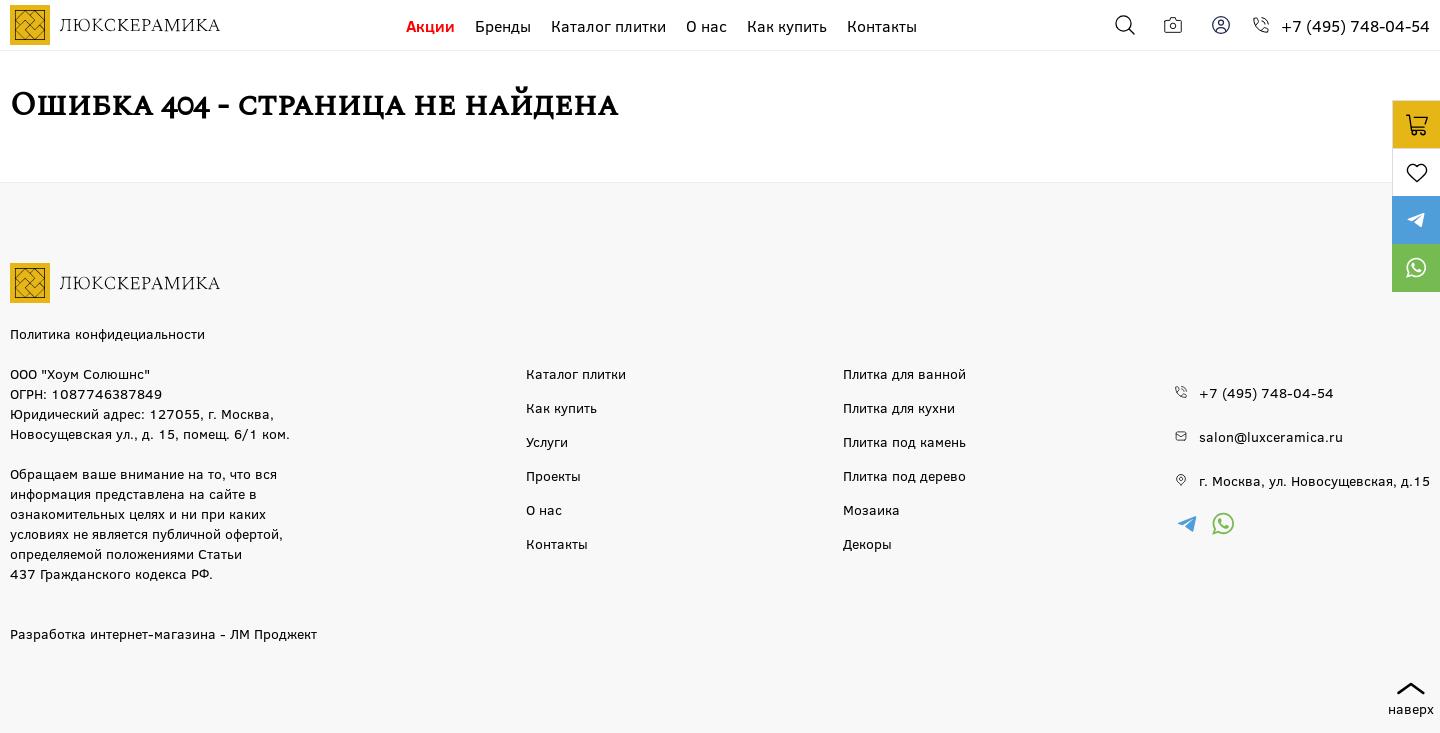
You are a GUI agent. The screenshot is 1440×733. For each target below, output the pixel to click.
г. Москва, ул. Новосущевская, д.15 (1314, 480)
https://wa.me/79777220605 (1416, 268)
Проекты (553, 475)
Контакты (882, 25)
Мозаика (871, 509)
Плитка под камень (904, 441)
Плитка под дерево (904, 475)
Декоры (867, 543)
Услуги (547, 441)
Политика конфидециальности (107, 333)
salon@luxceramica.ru (1271, 436)
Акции (430, 25)
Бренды (503, 25)
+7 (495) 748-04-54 (1355, 25)
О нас (706, 25)
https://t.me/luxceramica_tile (1416, 220)
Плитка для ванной (904, 373)
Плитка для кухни (899, 407)
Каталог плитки (608, 25)
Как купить (787, 25)
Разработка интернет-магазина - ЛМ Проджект (163, 633)
